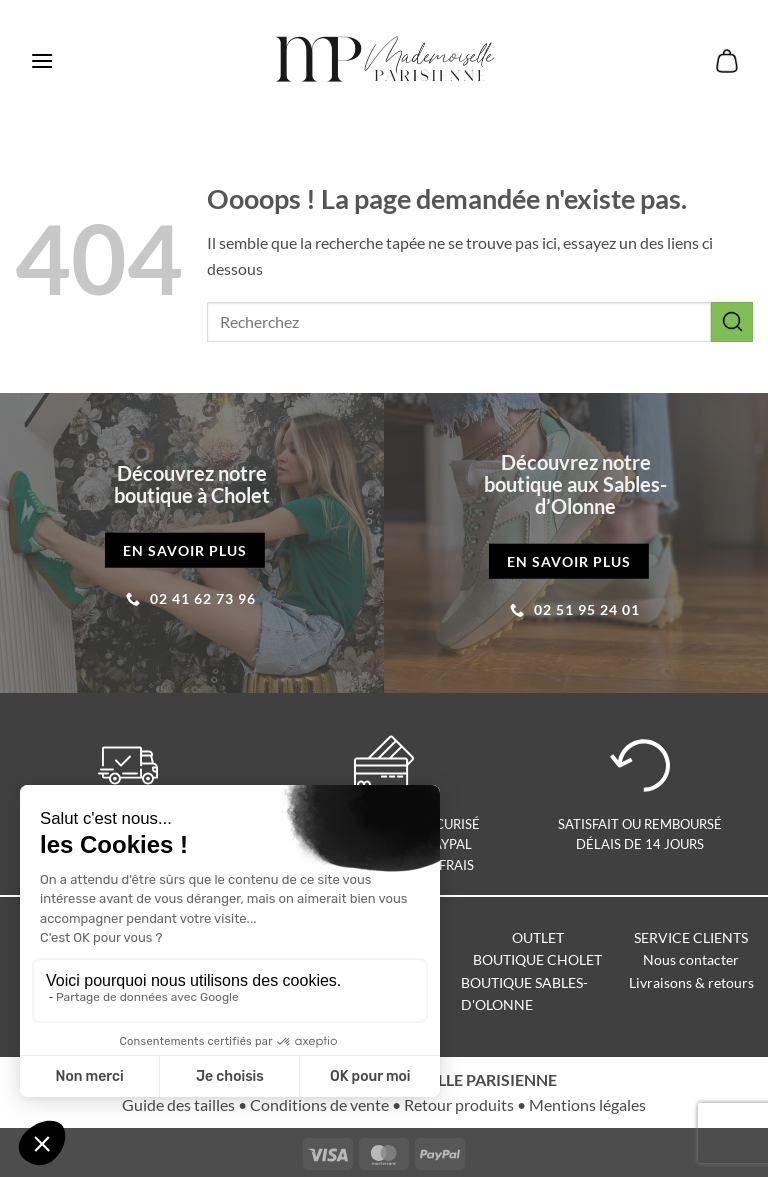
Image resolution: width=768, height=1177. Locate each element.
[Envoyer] (732, 321)
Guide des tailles (178, 1104)
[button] (42, 60)
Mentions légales (587, 1104)
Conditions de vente (319, 1104)
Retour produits (459, 1104)
